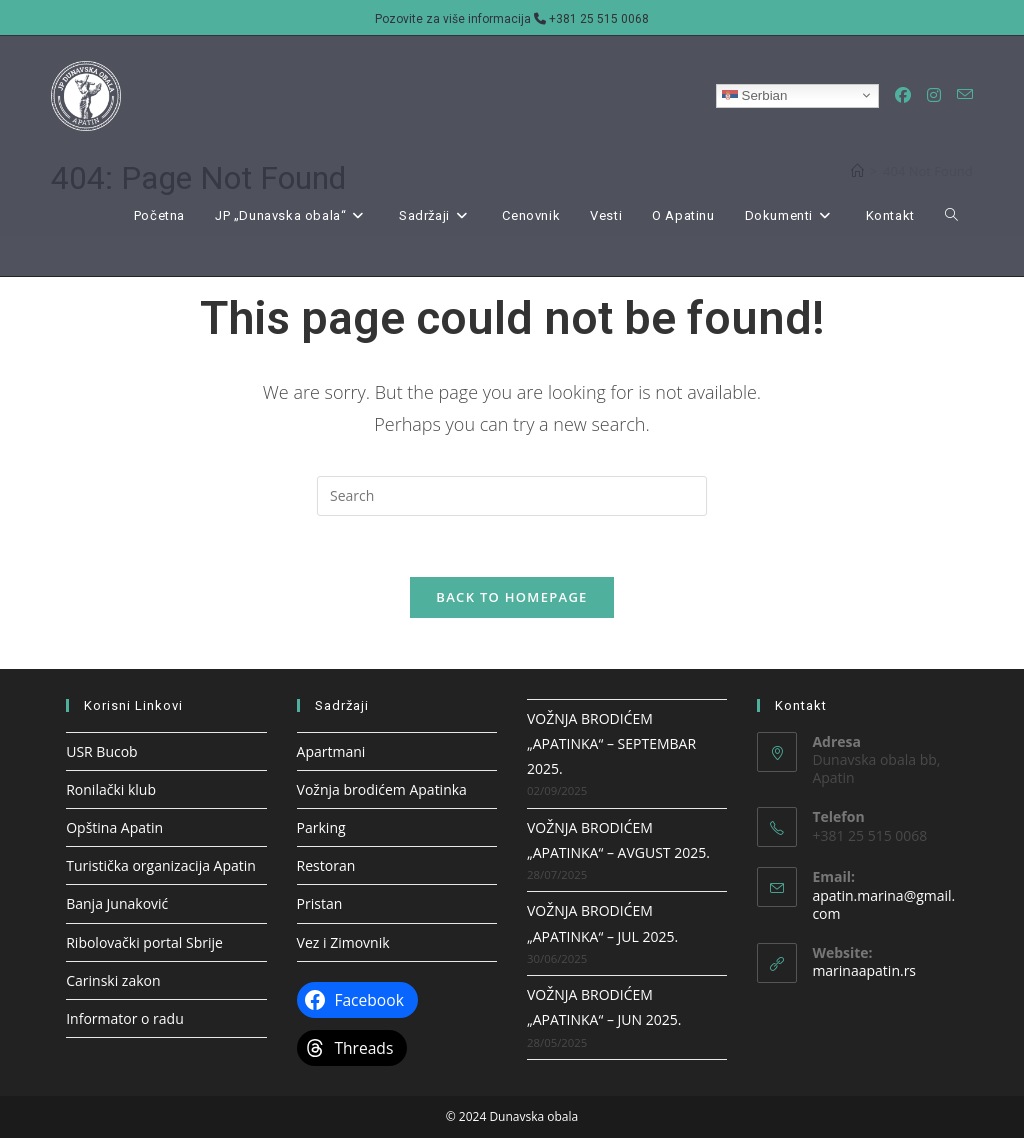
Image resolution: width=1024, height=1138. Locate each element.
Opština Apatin (114, 827)
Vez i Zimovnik (343, 942)
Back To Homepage (511, 597)
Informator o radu (125, 1018)
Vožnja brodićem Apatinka (382, 789)
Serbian (755, 95)
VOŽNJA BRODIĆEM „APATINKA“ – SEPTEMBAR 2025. (611, 743)
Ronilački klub (111, 789)
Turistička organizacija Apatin (161, 865)
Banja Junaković (117, 903)
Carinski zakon (113, 980)
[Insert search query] (512, 496)
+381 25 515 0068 (599, 19)
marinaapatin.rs (864, 970)
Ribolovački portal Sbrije (144, 942)
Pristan (320, 903)
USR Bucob (101, 751)
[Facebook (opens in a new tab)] (903, 95)
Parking (321, 827)
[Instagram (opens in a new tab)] (934, 95)
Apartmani (331, 751)
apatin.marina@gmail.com (883, 904)
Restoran (326, 865)
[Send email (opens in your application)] (965, 94)
